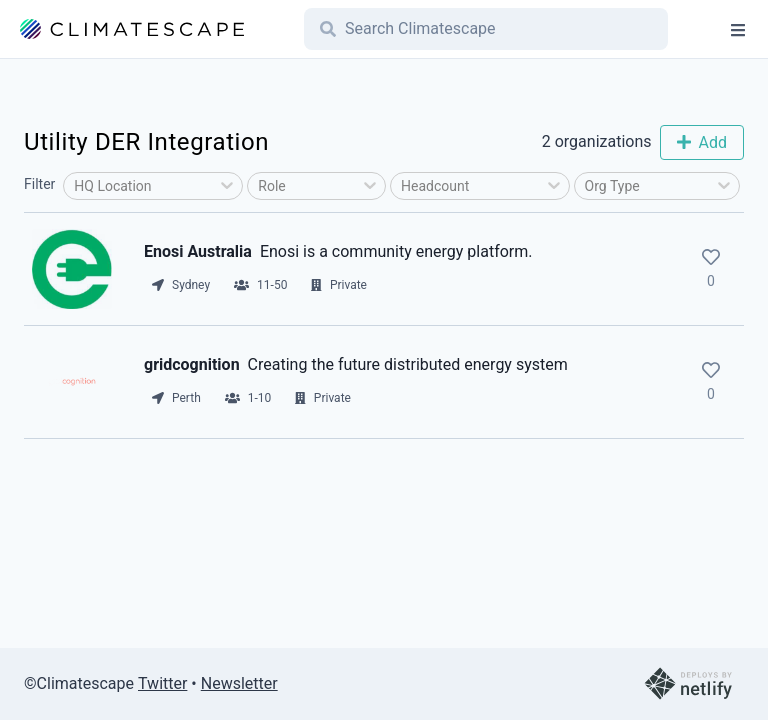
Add (702, 142)
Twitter (162, 683)
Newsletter (239, 683)
